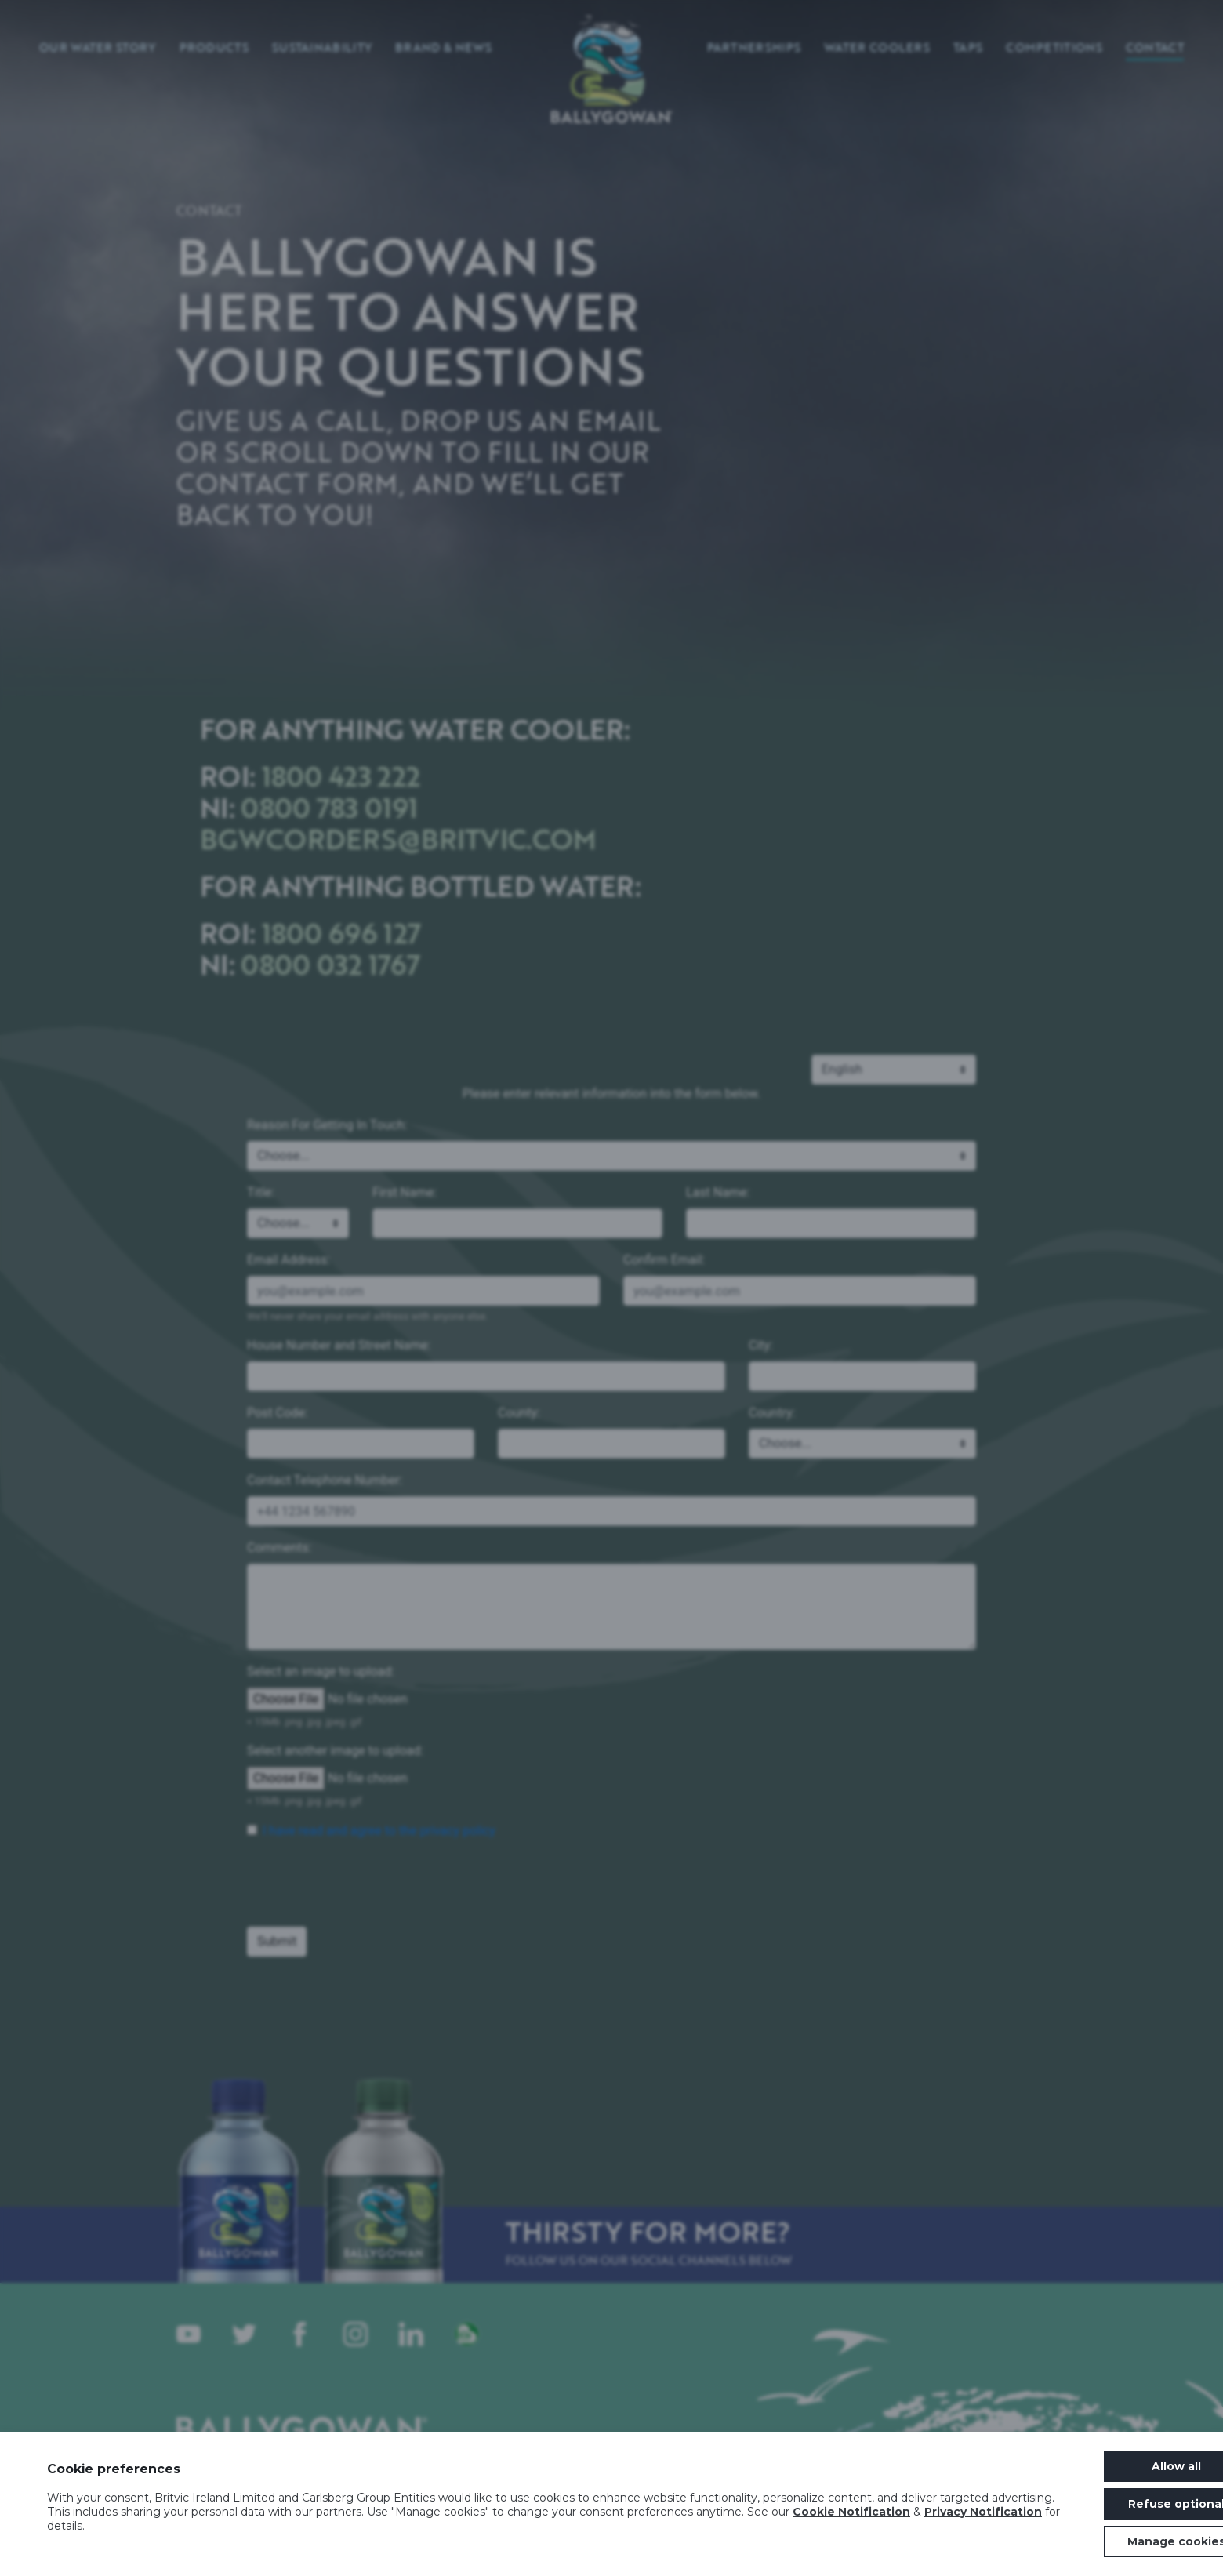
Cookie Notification (851, 2512)
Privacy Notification (983, 2512)
